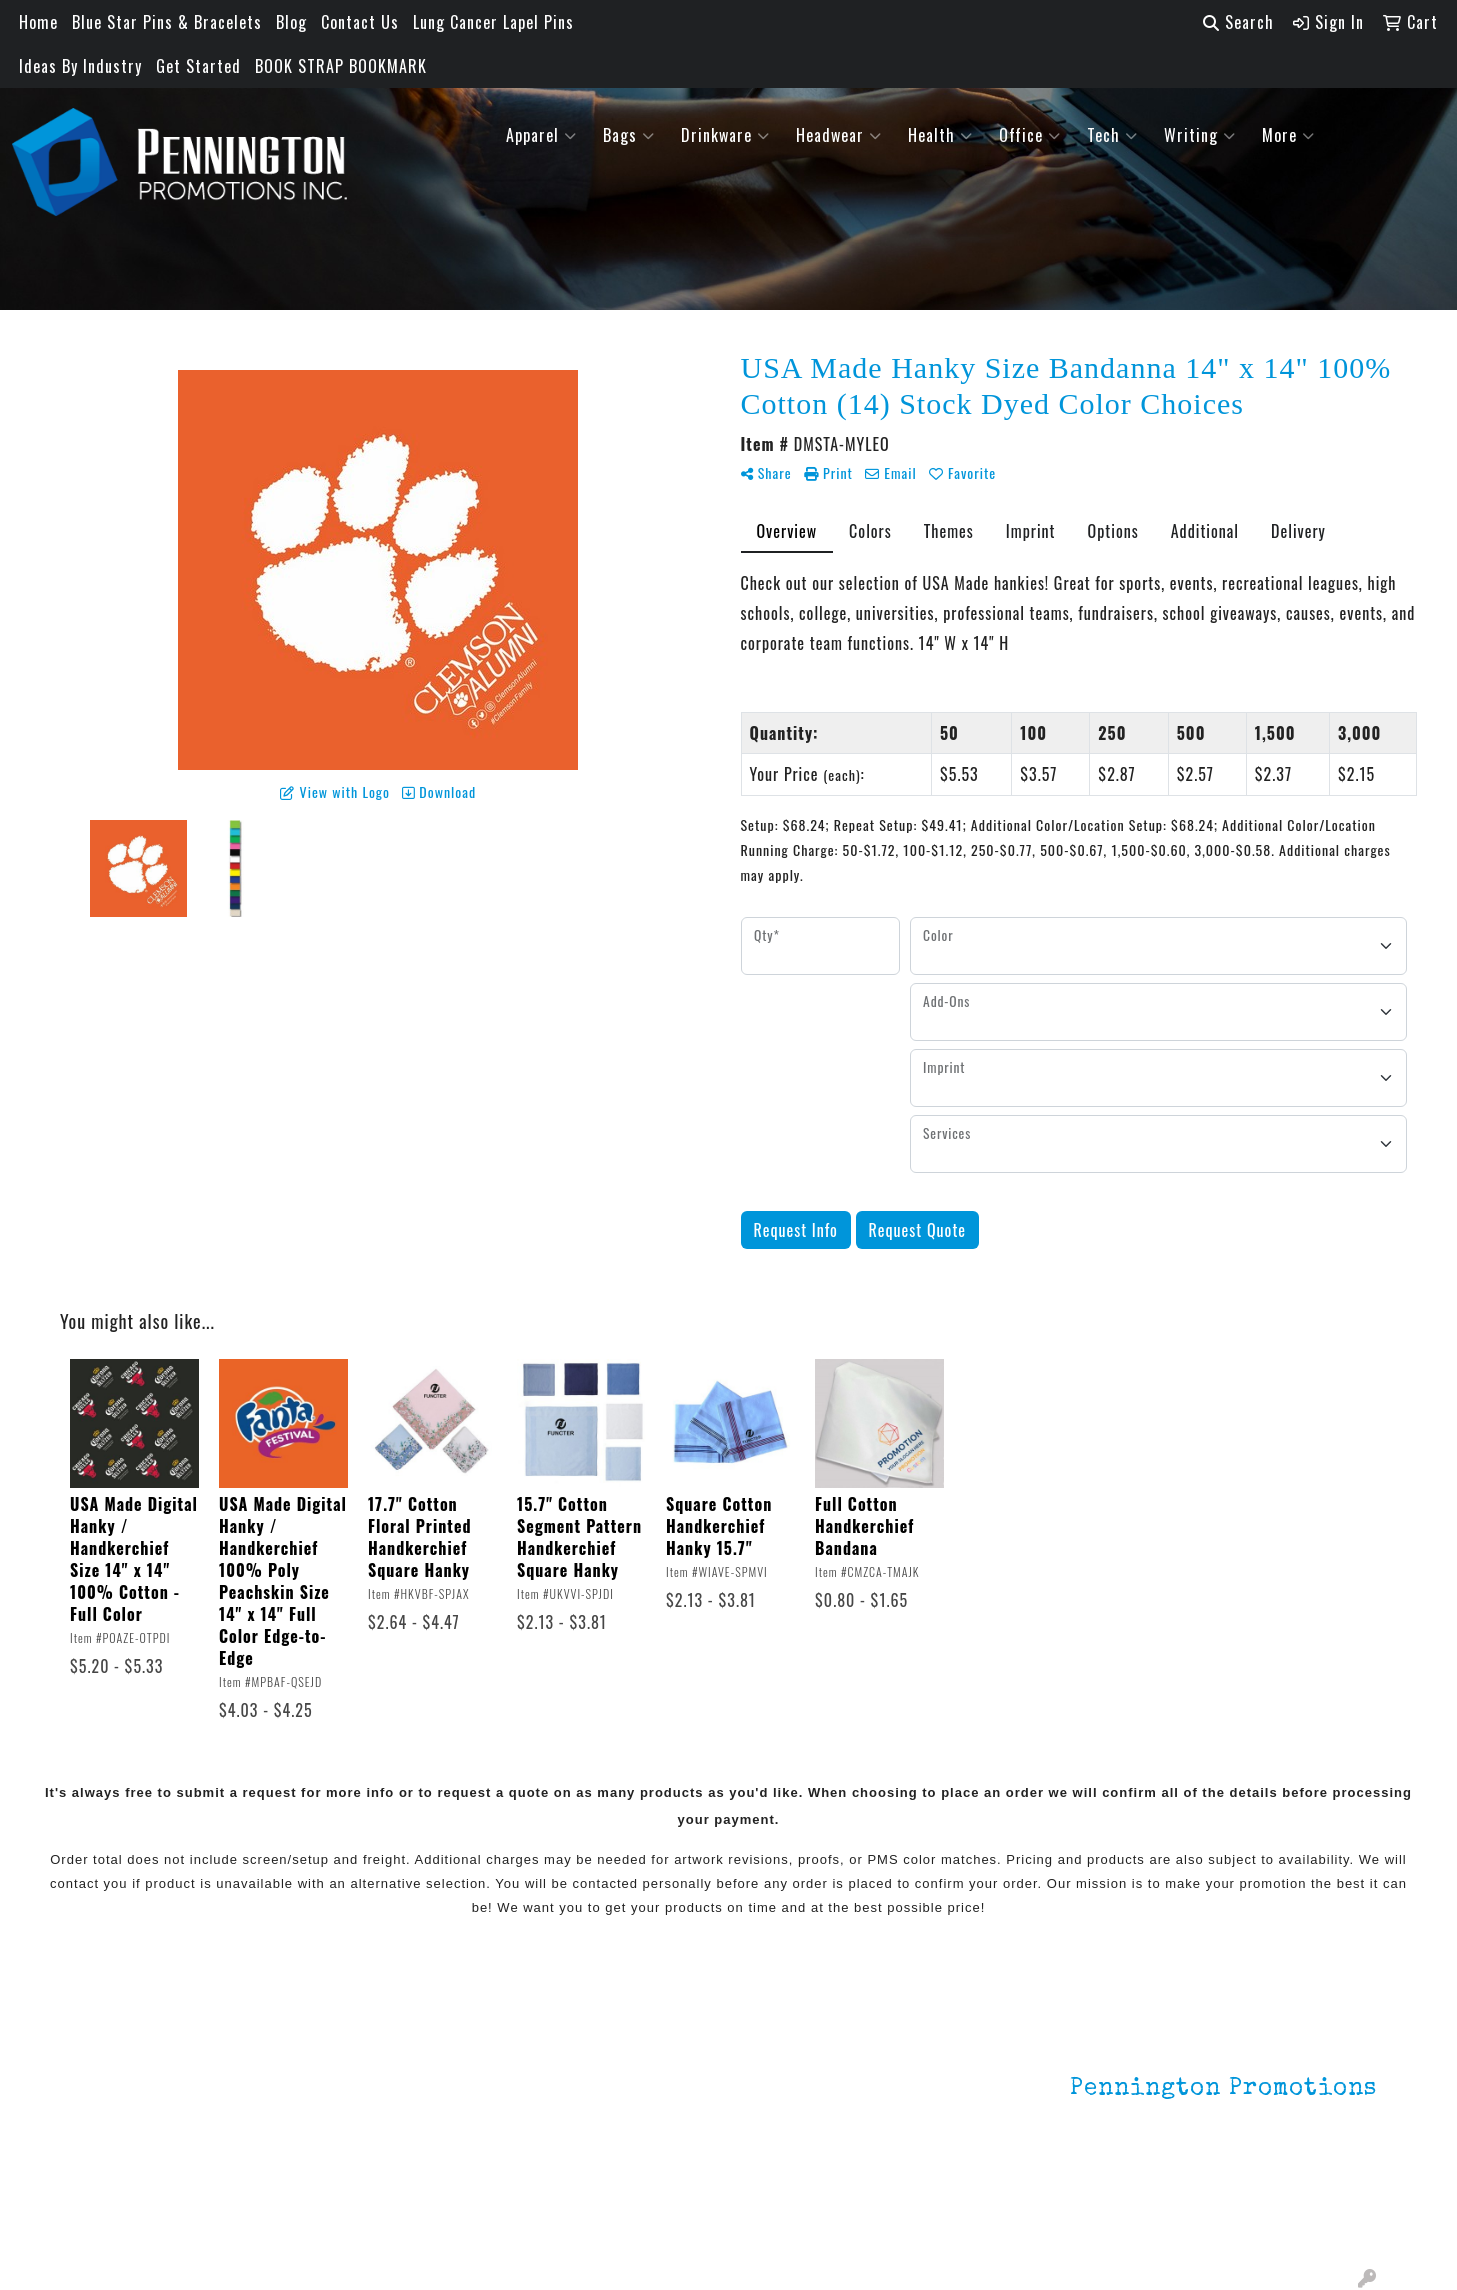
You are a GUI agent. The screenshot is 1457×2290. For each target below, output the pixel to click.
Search (1238, 22)
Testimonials (126, 2139)
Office (1030, 135)
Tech (1112, 135)
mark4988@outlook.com (1290, 2222)
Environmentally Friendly (387, 2083)
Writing (1200, 135)
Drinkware (725, 135)
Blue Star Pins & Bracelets (167, 22)
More (1288, 135)
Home (38, 22)
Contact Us (360, 22)
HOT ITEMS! (341, 2111)
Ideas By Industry (80, 66)
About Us (112, 2083)
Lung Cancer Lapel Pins (493, 22)
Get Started (198, 66)
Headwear (839, 135)
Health (940, 135)
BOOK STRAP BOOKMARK (341, 66)
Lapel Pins (336, 2055)
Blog (291, 22)
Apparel (541, 135)
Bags (629, 135)
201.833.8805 (1328, 2198)
